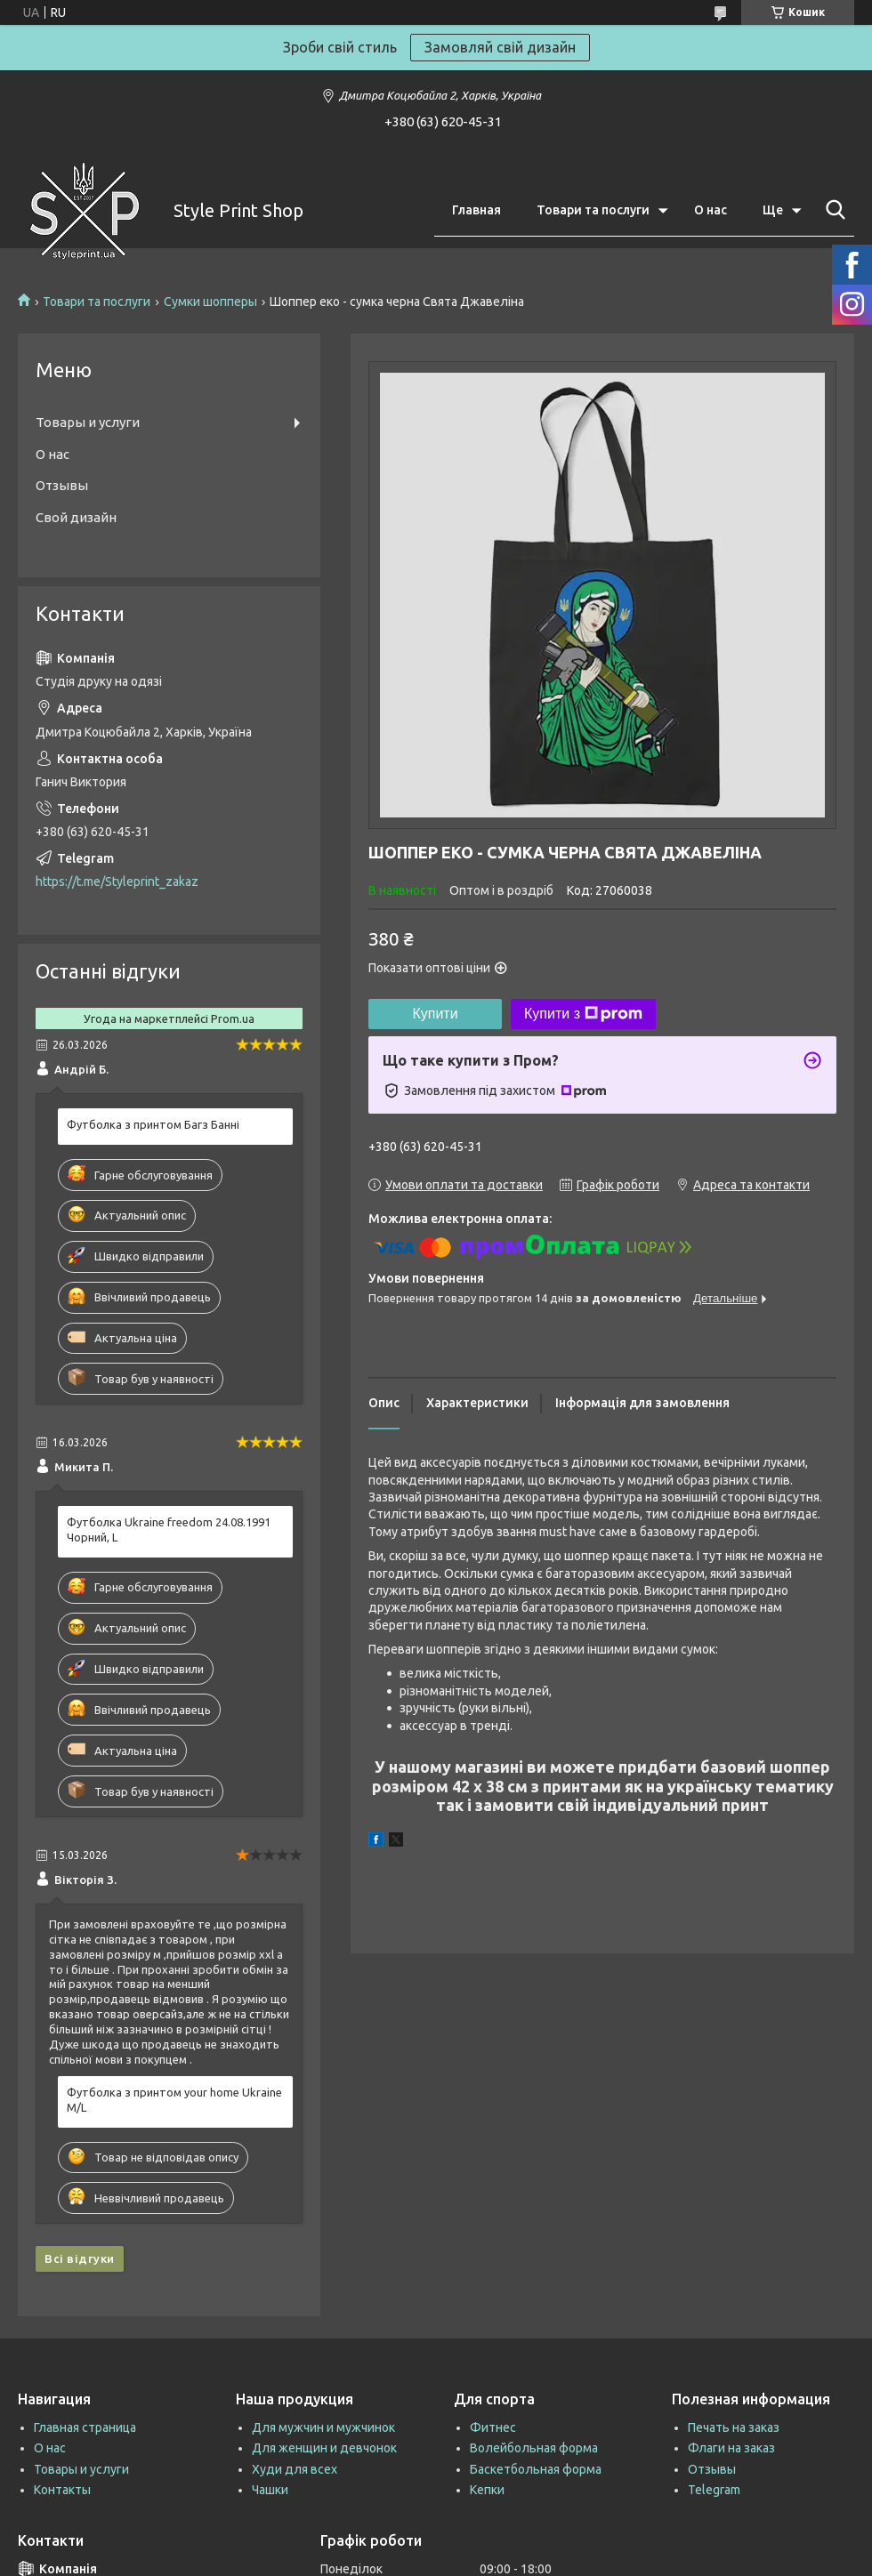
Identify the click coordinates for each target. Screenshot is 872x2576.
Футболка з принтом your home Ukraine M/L (174, 2099)
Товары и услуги (88, 422)
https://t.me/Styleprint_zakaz (117, 881)
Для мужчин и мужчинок (323, 2427)
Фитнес (493, 2427)
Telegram (714, 2490)
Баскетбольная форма (536, 2469)
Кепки (487, 2490)
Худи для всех (294, 2469)
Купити (434, 1013)
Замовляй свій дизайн (500, 47)
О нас (710, 210)
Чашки (270, 2490)
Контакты (62, 2490)
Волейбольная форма (534, 2448)
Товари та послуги (593, 210)
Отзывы (62, 485)
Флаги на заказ (731, 2448)
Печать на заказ (733, 2427)
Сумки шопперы (210, 301)
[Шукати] (832, 210)
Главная (476, 210)
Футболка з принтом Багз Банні (153, 1124)
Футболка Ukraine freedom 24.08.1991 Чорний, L (168, 1529)
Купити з (583, 1014)
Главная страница (85, 2427)
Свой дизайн (76, 517)
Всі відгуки (79, 2258)
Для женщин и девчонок (324, 2448)
